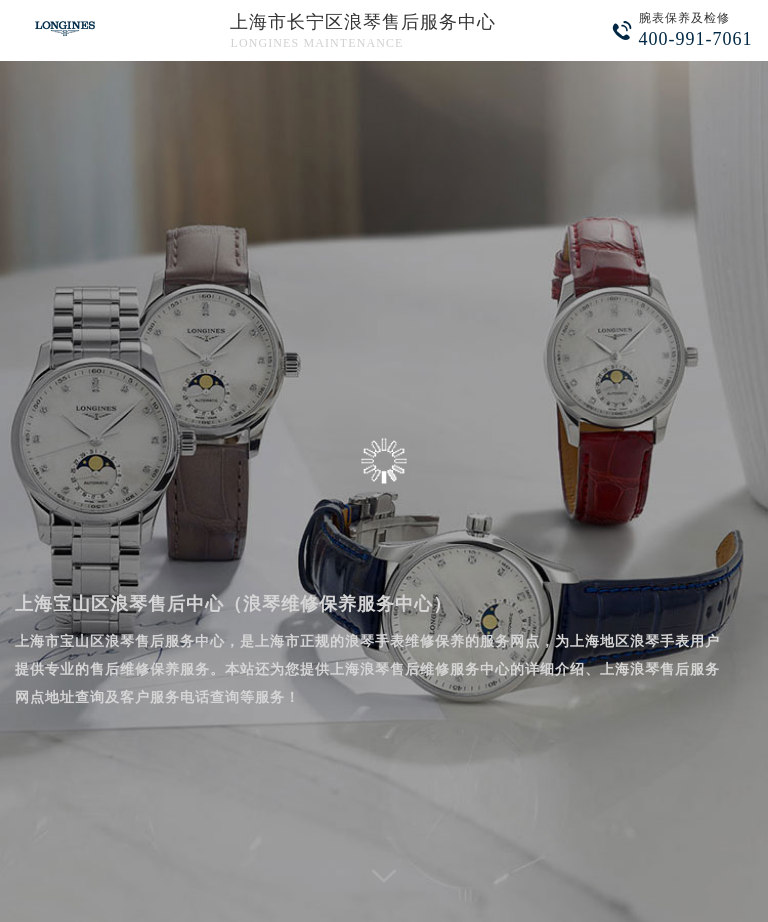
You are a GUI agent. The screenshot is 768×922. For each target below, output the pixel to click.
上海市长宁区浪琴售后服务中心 (363, 22)
